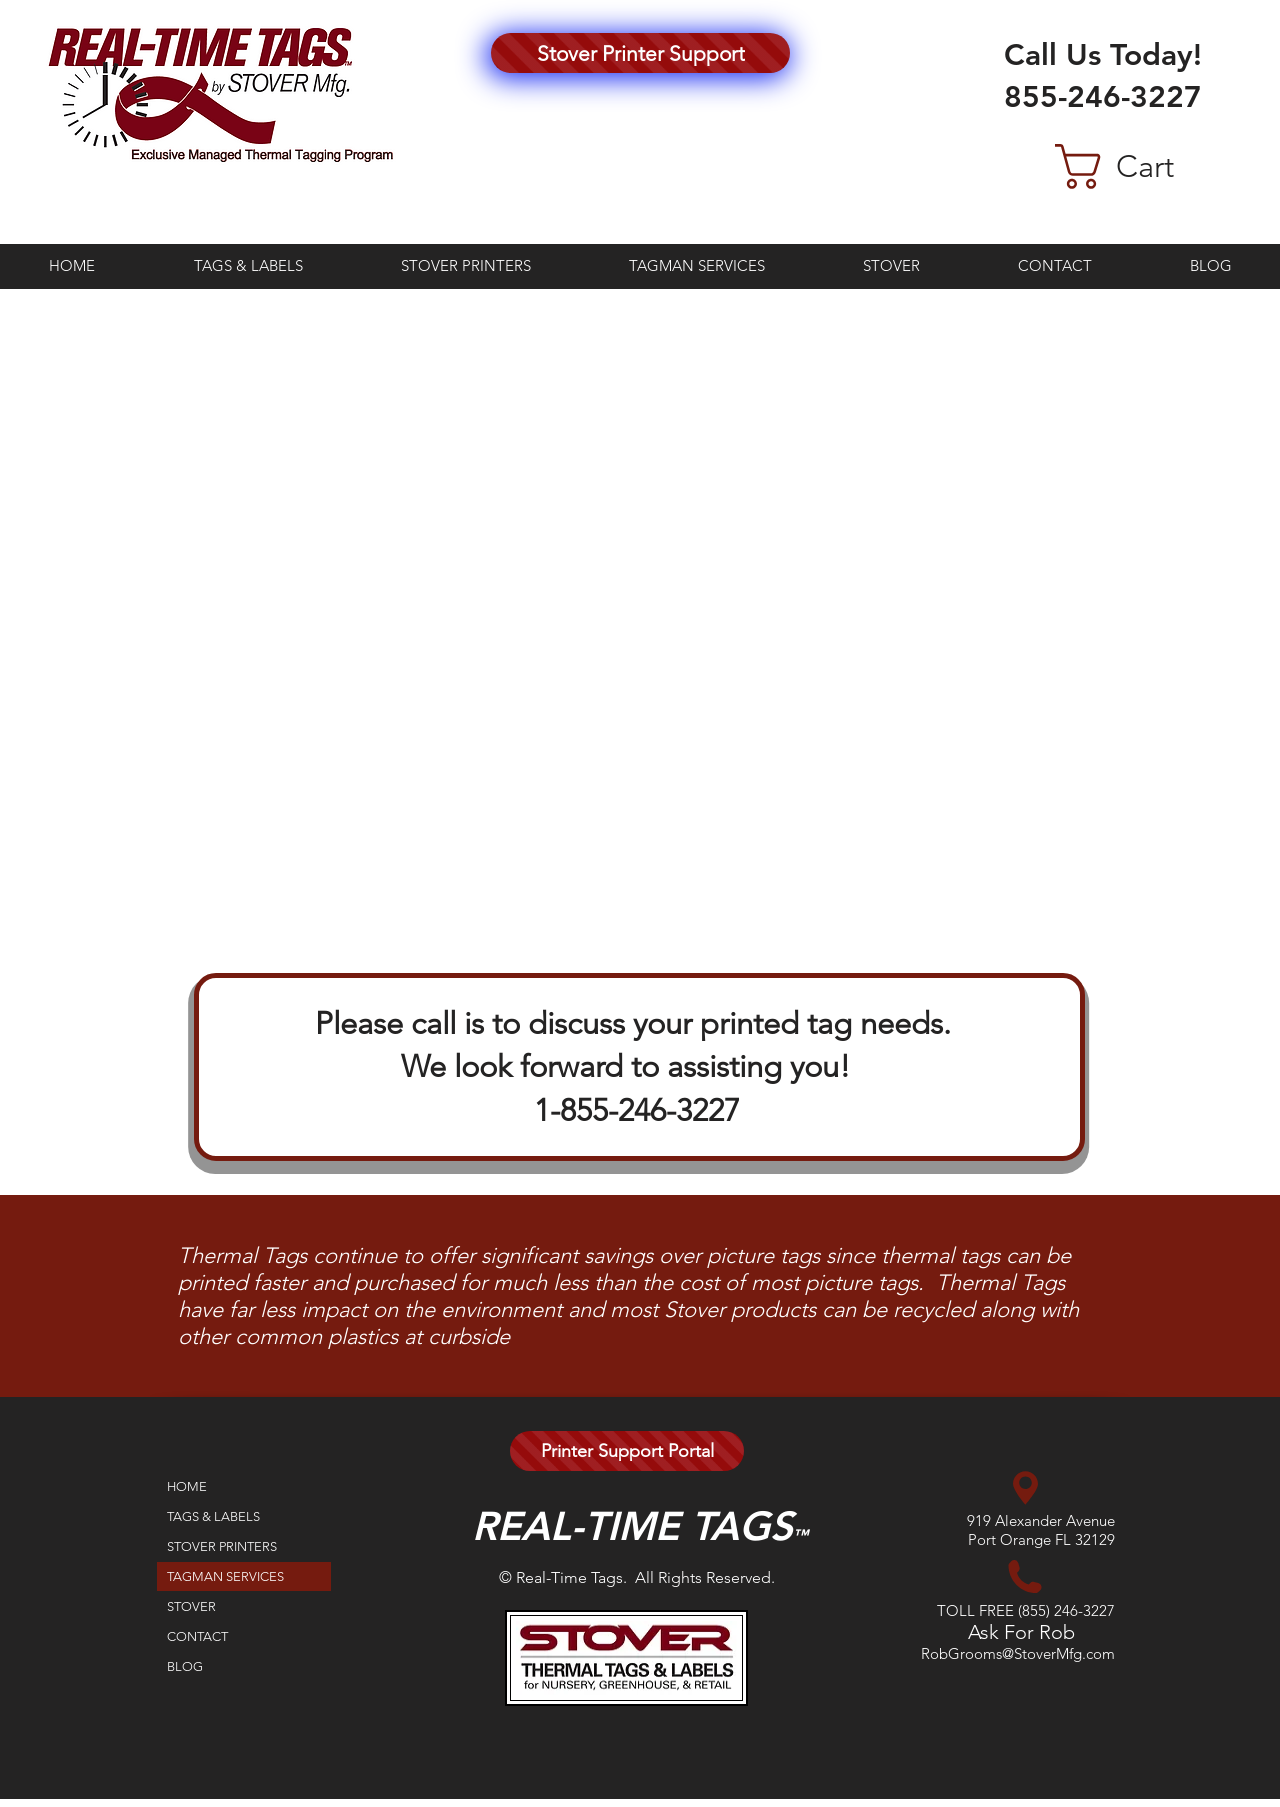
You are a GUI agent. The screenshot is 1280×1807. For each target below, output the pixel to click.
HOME (187, 1486)
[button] (1147, 166)
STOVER (191, 1606)
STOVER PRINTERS (222, 1546)
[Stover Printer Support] (640, 53)
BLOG (185, 1666)
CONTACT (197, 1636)
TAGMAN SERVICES (225, 1576)
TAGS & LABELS (213, 1516)
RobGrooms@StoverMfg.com (1018, 1653)
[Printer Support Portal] (627, 1451)
